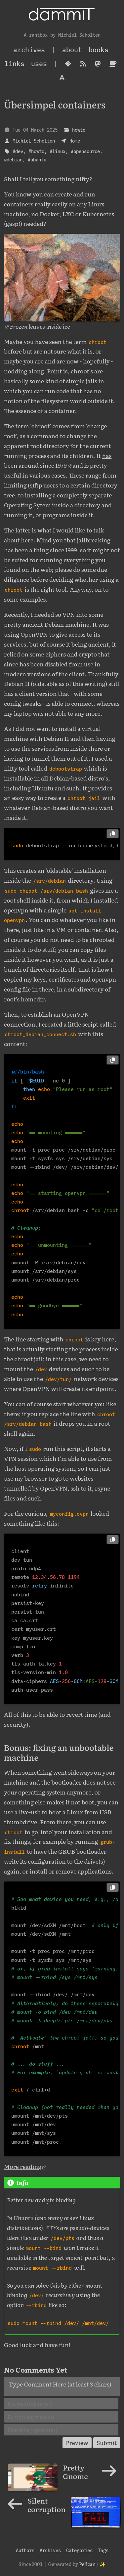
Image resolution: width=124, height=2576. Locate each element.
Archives (50, 2550)
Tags (103, 2550)
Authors (25, 2550)
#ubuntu (37, 159)
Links (14, 63)
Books (98, 49)
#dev (18, 151)
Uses (39, 63)
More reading (22, 2166)
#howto (36, 151)
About (72, 49)
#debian (13, 159)
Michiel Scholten (34, 141)
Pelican (87, 2563)
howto (78, 130)
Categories (79, 2550)
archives (29, 49)
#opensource (85, 151)
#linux (57, 151)
